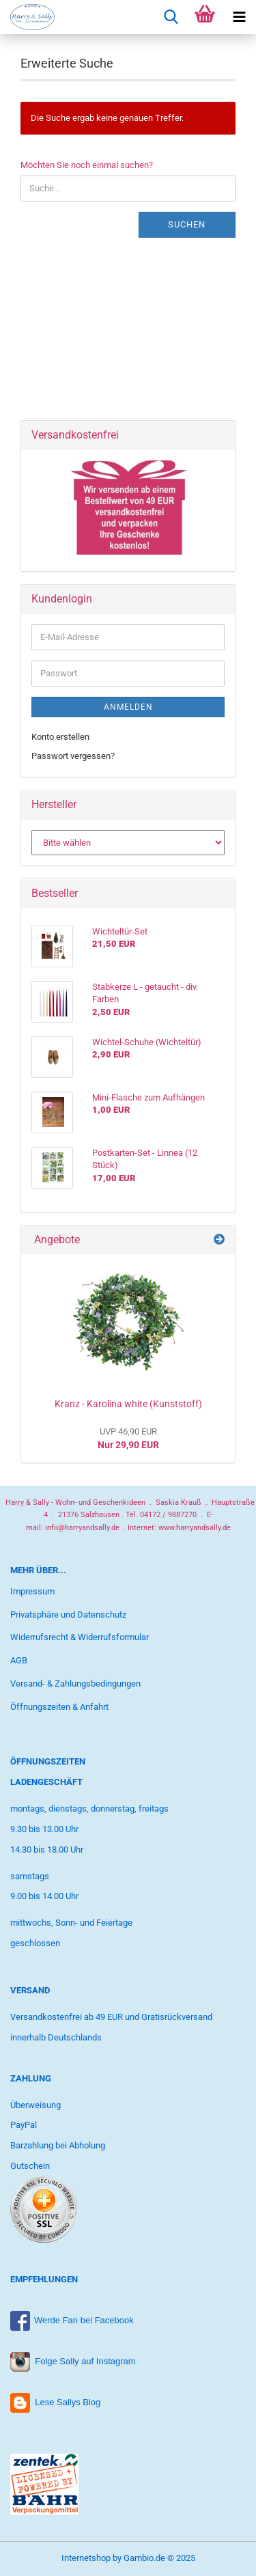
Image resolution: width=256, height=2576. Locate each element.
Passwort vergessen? (73, 756)
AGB (18, 1660)
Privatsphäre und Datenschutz (68, 1614)
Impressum (32, 1591)
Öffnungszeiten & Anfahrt (59, 1707)
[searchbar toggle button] (171, 17)
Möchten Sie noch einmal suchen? (86, 165)
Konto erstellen (60, 737)
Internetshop (86, 2558)
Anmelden (128, 707)
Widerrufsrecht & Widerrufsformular (79, 1637)
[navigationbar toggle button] (239, 17)
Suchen (186, 224)
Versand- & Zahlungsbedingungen (75, 1683)
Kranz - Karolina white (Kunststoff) (128, 1403)
